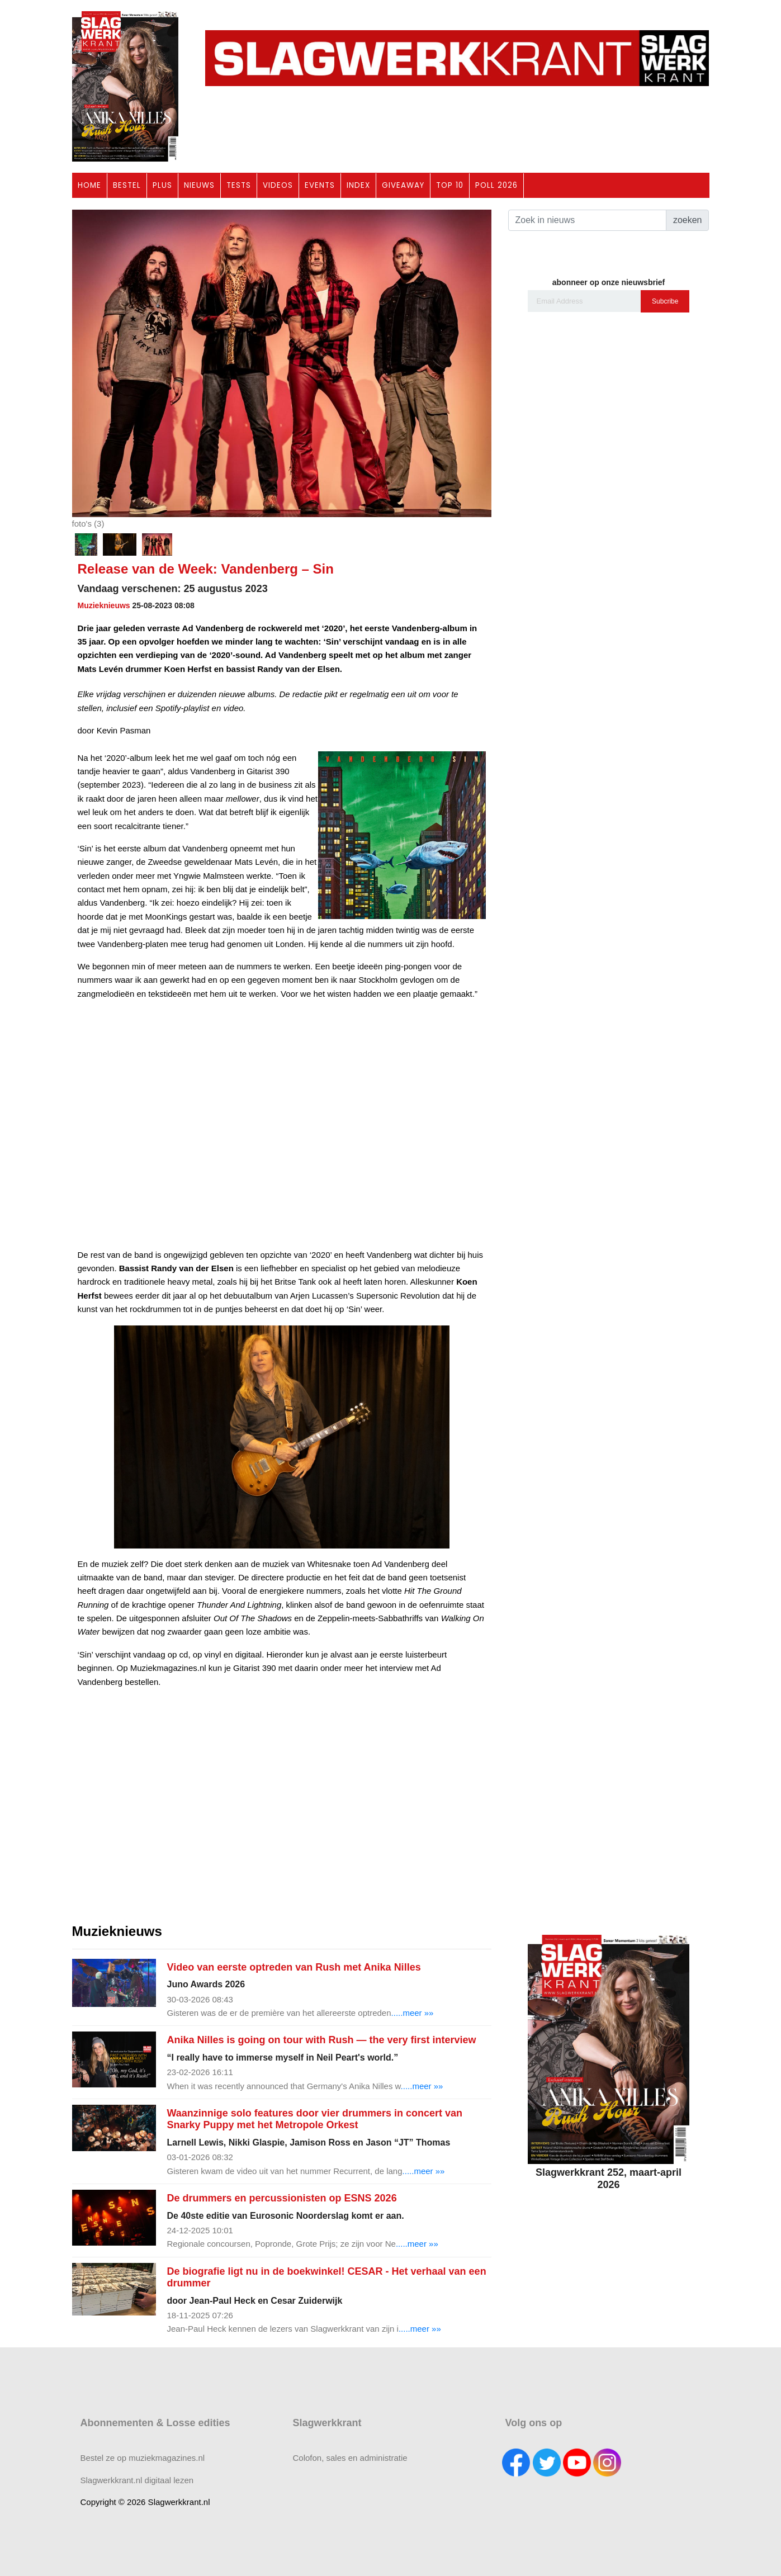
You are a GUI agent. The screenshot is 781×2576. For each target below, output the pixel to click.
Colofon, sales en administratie (349, 2458)
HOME (89, 185)
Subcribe (665, 301)
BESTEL (127, 185)
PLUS (162, 185)
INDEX (358, 185)
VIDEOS (278, 185)
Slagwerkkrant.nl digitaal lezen (137, 2480)
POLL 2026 (496, 185)
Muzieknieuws (104, 605)
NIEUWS (199, 185)
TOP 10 (449, 185)
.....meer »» (412, 2013)
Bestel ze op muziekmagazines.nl (143, 2458)
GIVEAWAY (403, 185)
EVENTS (320, 185)
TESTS (238, 185)
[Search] (587, 220)
